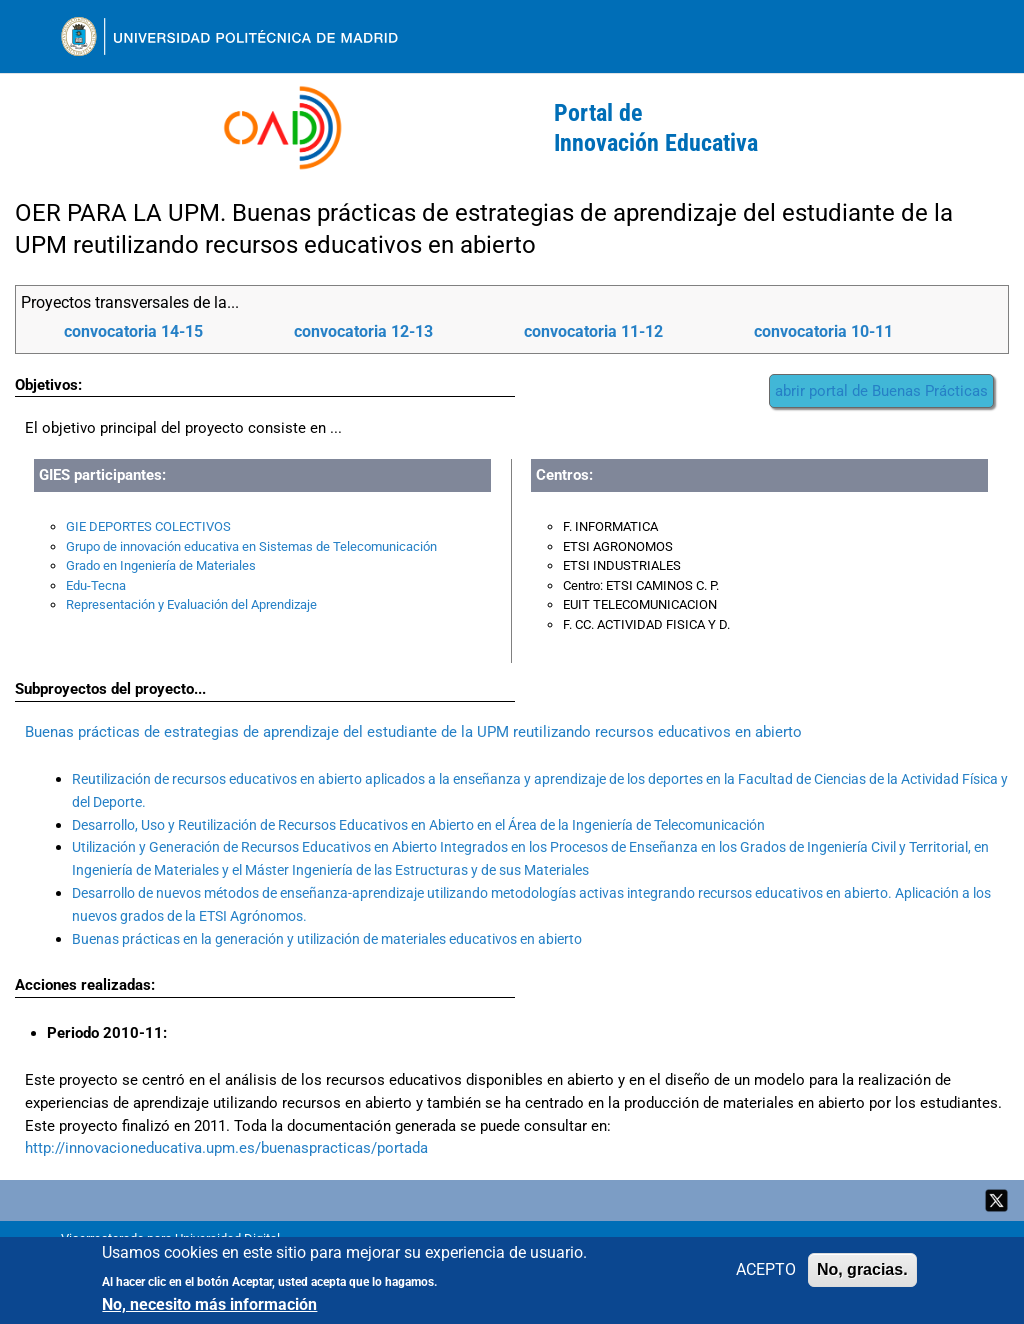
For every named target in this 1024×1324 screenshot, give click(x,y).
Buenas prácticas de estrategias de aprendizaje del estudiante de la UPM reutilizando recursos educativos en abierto (413, 732)
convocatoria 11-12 (593, 331)
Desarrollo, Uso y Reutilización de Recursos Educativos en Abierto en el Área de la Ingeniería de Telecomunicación (418, 825)
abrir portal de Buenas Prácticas (881, 391)
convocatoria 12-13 (363, 331)
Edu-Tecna (96, 585)
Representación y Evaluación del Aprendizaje (191, 604)
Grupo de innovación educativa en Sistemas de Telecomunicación (251, 546)
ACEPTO (766, 1269)
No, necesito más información (209, 1305)
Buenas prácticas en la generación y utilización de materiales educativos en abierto (327, 939)
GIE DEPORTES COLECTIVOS (148, 526)
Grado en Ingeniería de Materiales (161, 565)
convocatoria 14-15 (133, 331)
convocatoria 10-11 (823, 331)
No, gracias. (862, 1269)
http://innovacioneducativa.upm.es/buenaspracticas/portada (228, 1148)
